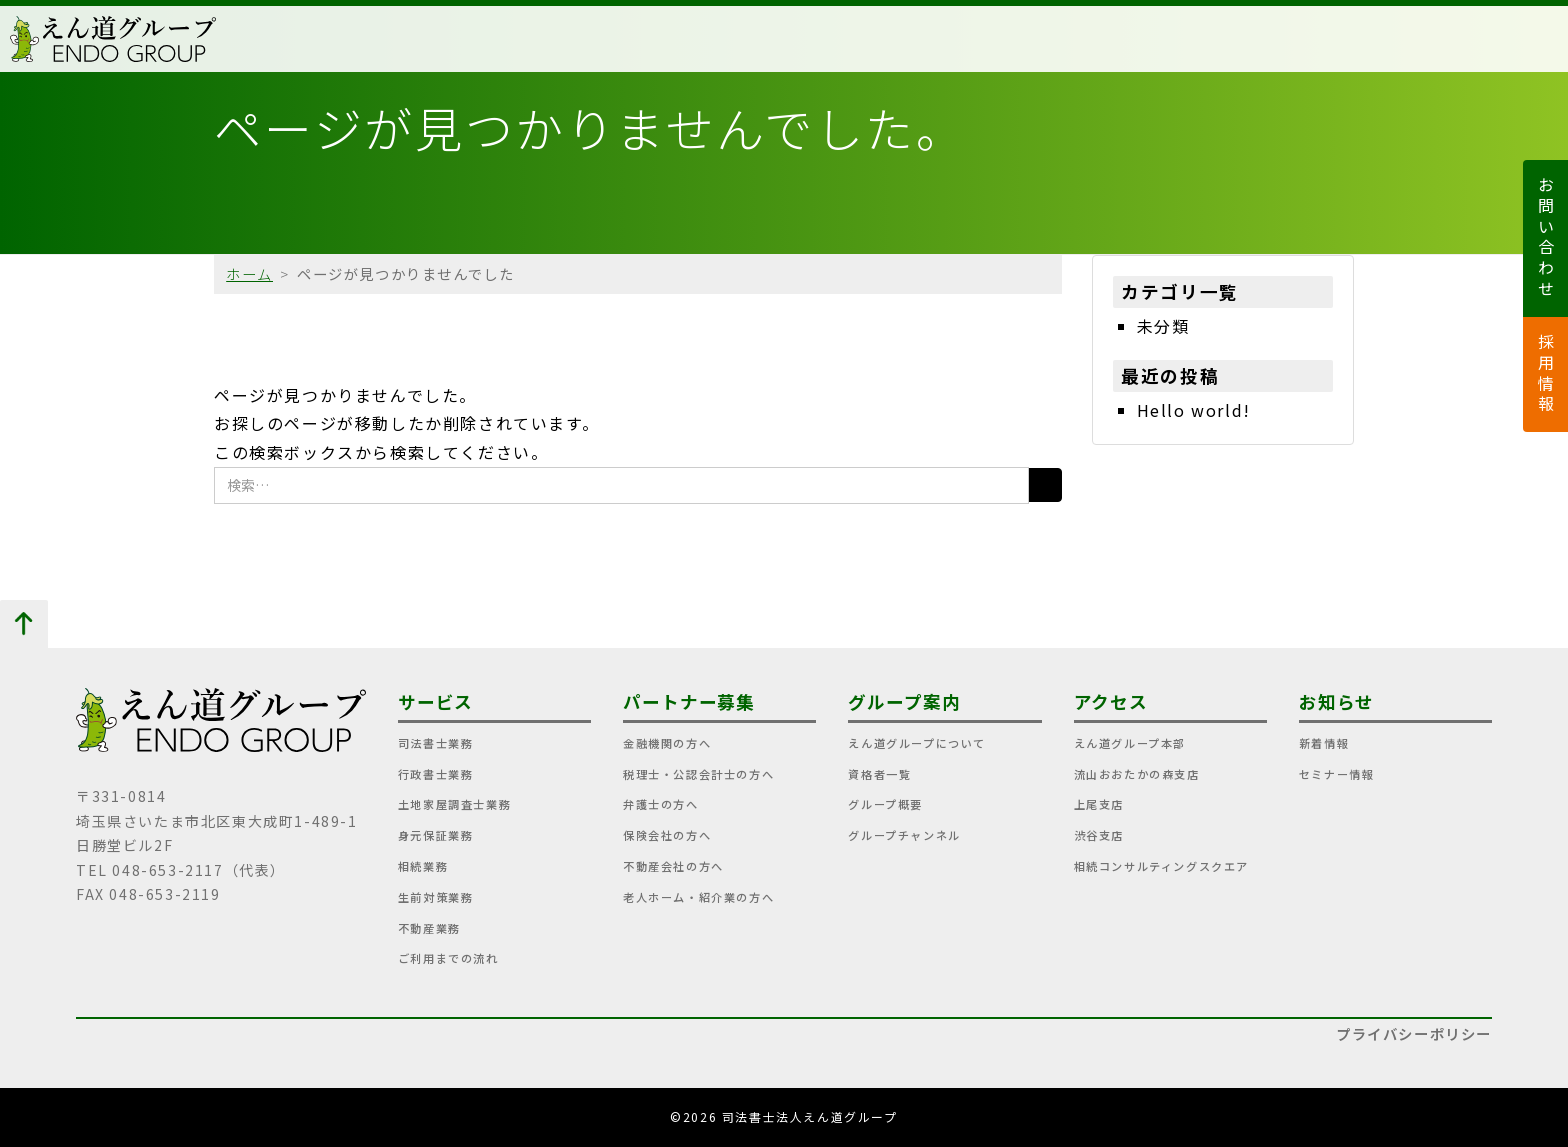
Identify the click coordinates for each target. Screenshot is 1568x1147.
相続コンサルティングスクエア (1161, 866)
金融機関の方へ (667, 743)
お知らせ (1337, 701)
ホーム (249, 273)
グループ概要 (885, 804)
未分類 (1163, 326)
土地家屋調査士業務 (454, 804)
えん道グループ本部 (1130, 743)
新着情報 (1324, 743)
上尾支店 (1099, 804)
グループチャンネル (904, 835)
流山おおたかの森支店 (1137, 774)
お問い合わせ (1546, 238)
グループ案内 (904, 701)
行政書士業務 (436, 774)
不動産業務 (429, 928)
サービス (436, 701)
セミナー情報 (1337, 774)
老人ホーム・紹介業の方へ (698, 897)
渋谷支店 (1099, 835)
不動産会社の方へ (673, 866)
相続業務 (423, 866)
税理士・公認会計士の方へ (698, 774)
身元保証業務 (436, 835)
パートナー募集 (689, 701)
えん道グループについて (917, 743)
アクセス (1111, 701)
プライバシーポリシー (1414, 1033)
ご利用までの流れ (448, 958)
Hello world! (1194, 410)
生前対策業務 (436, 897)
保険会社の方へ (667, 835)
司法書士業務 (436, 743)
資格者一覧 (879, 774)
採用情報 (1546, 374)
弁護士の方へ (661, 804)
